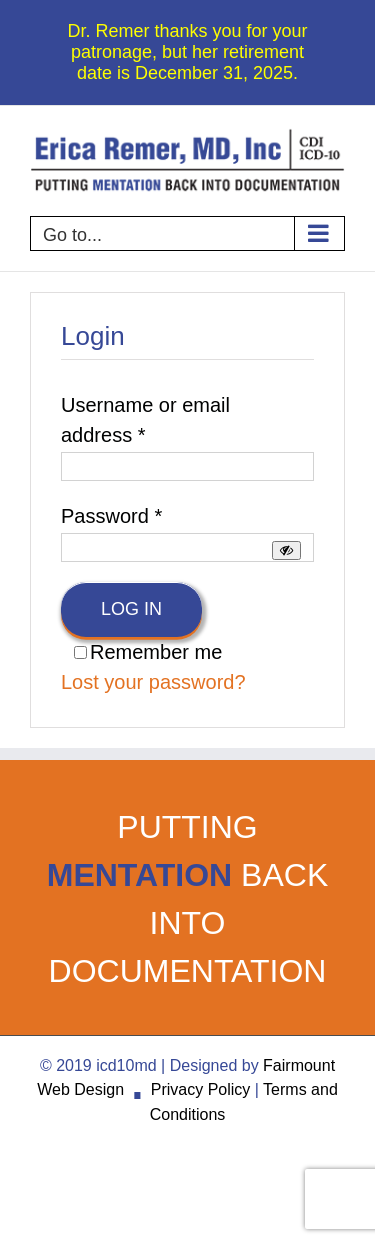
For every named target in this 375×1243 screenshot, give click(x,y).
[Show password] (286, 550)
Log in (131, 609)
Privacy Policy (201, 1089)
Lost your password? (153, 682)
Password (111, 516)
